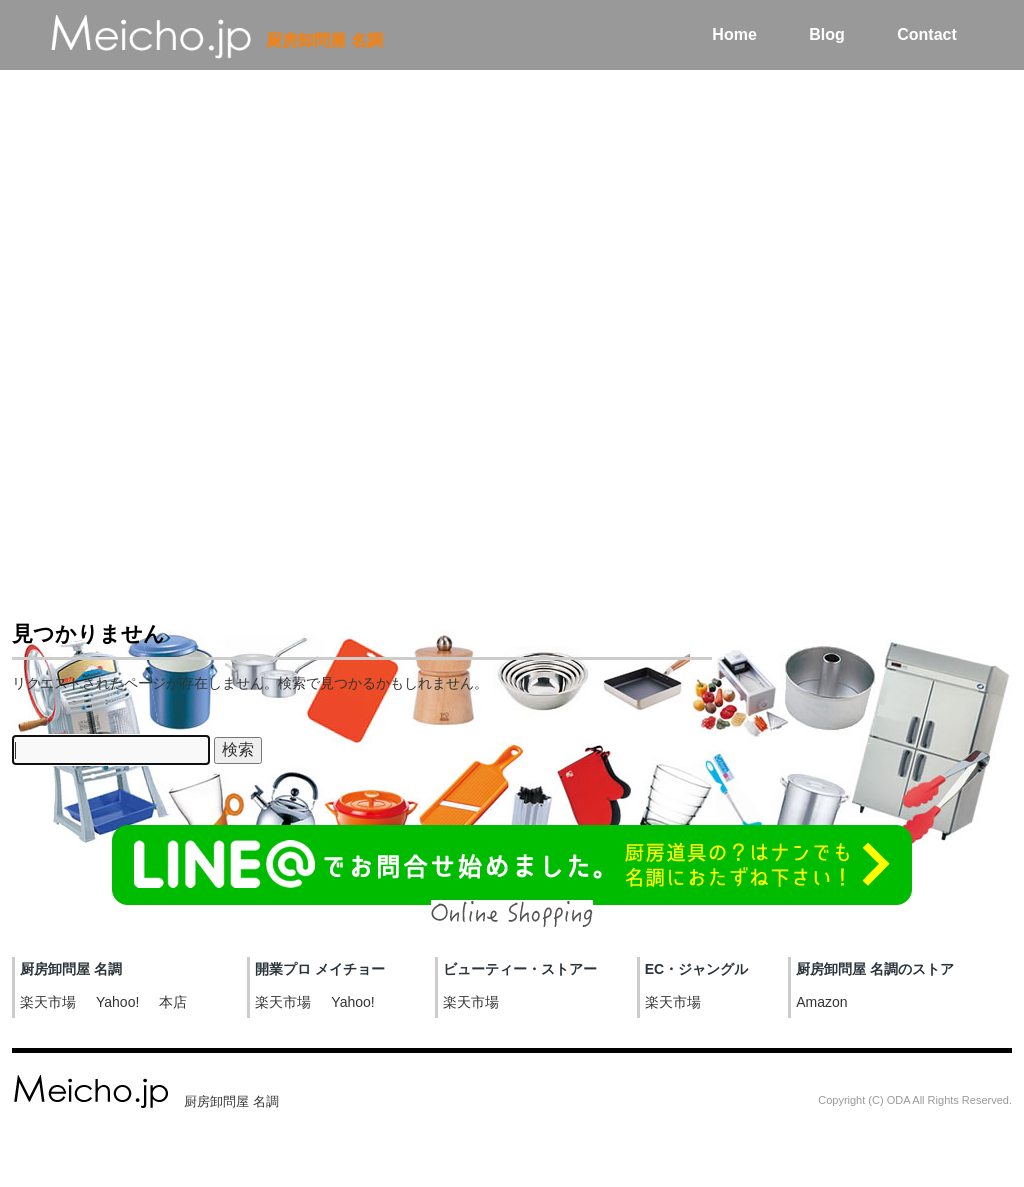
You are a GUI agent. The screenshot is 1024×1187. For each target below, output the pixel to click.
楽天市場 (48, 1002)
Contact (927, 34)
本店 (173, 1002)
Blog (827, 34)
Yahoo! (117, 1002)
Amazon (821, 1002)
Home (734, 34)
